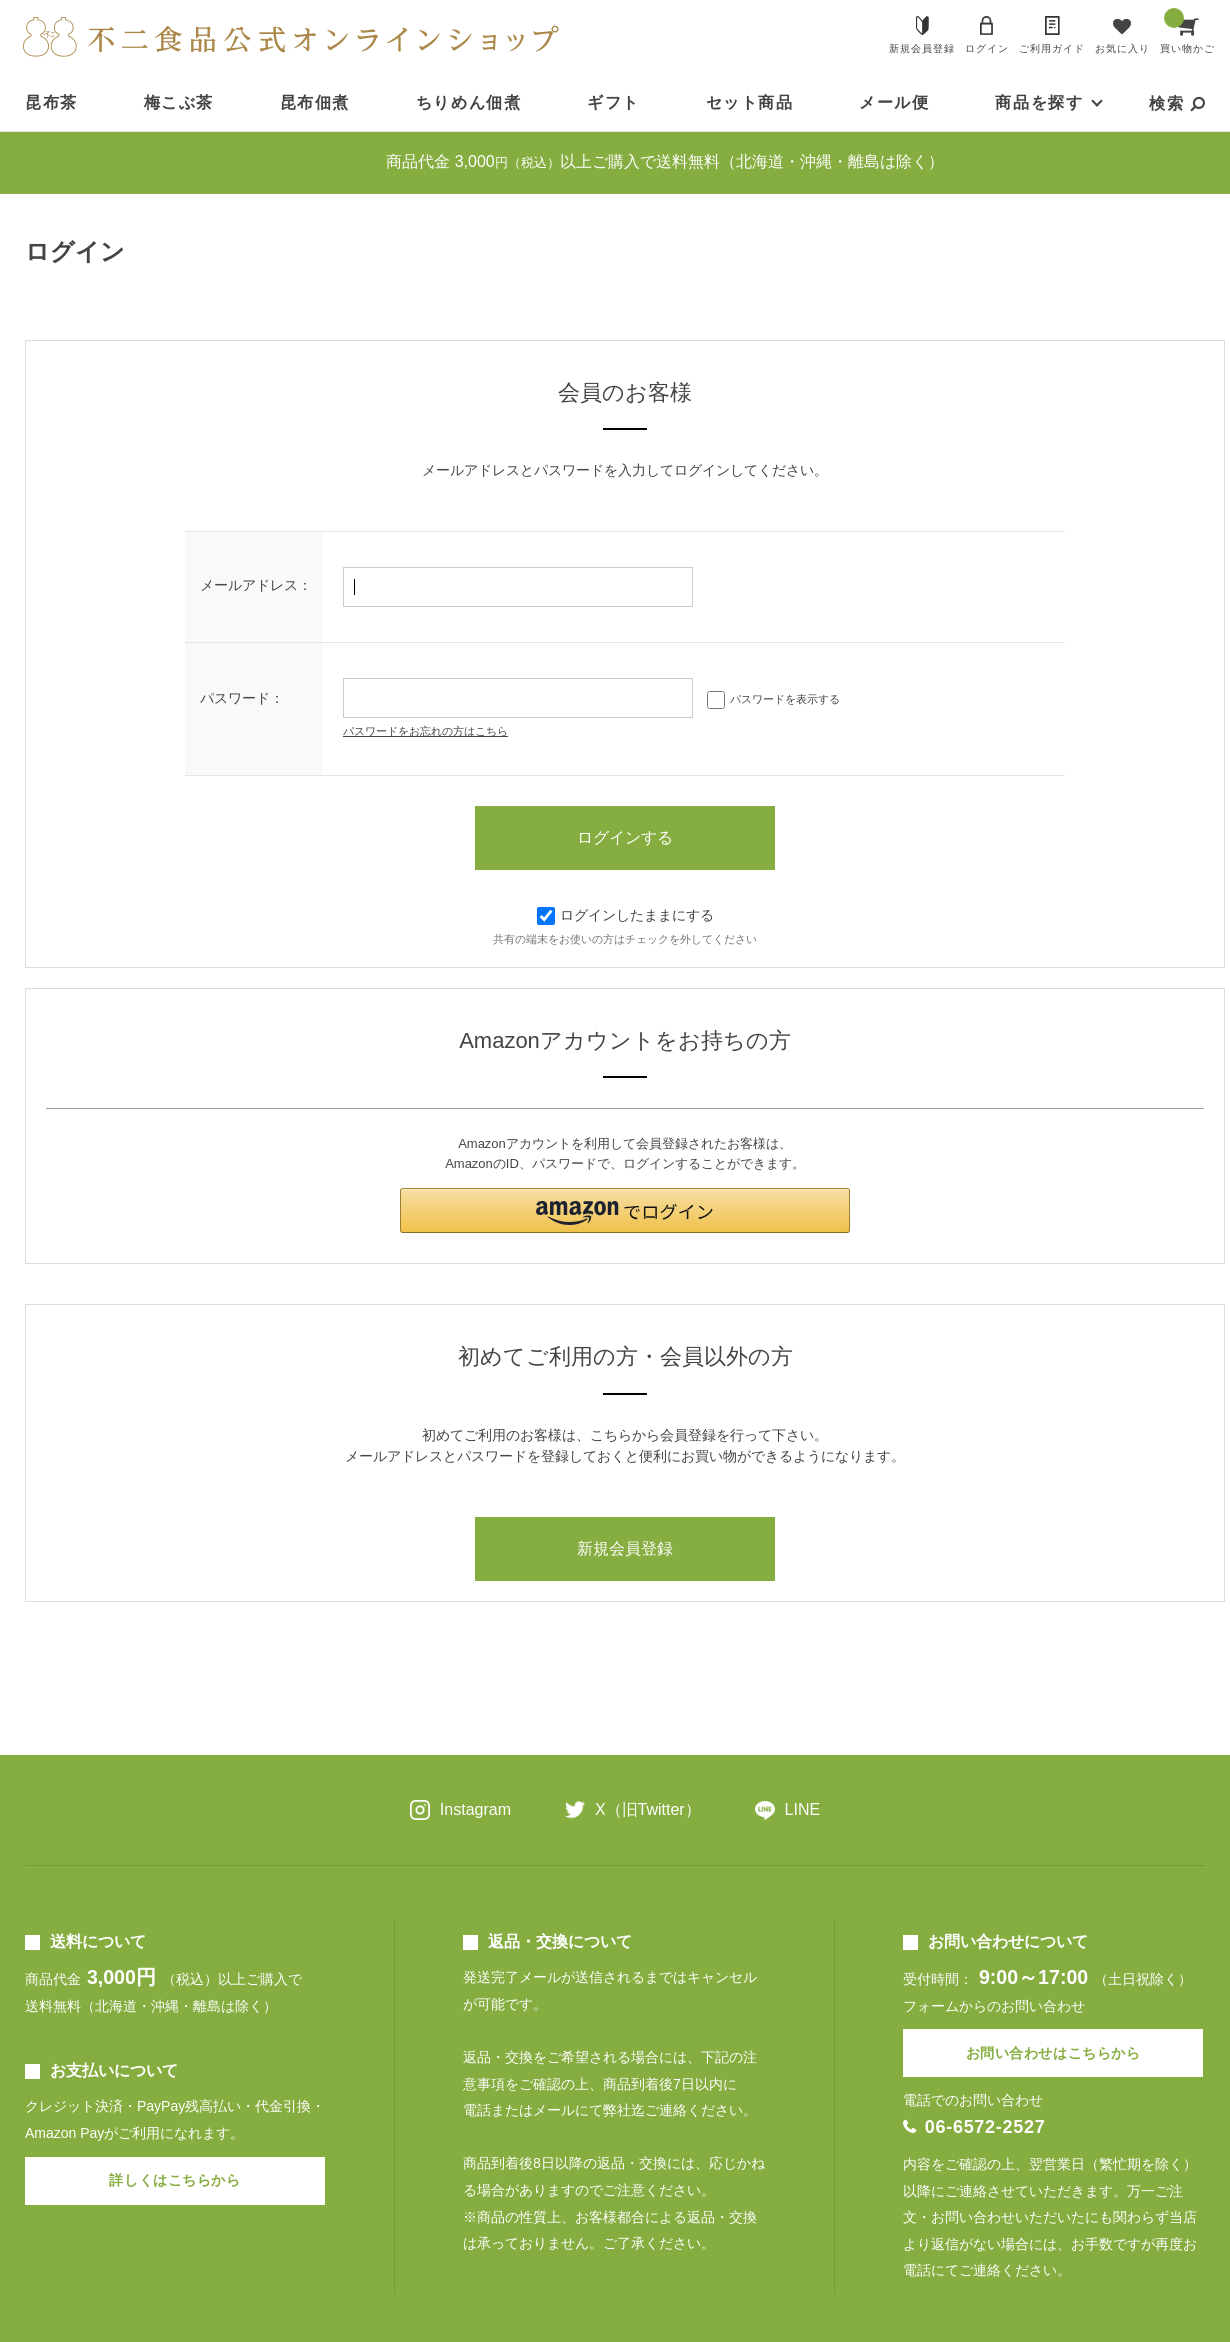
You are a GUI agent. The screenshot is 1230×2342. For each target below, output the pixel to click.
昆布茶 (51, 102)
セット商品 (750, 102)
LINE (803, 1809)
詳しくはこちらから (174, 2180)
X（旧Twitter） (648, 1809)
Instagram (475, 1809)
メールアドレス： (256, 585)
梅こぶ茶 (179, 102)
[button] (625, 1210)
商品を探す (1039, 102)
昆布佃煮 (315, 102)
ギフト (613, 102)
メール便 (894, 102)
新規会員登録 (922, 48)
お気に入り (1122, 48)
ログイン (987, 48)
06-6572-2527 (985, 2127)
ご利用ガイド (1052, 48)
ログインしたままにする (625, 915)
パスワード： (242, 698)
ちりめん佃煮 (469, 102)
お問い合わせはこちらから (1053, 2053)
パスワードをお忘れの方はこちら (425, 731)
